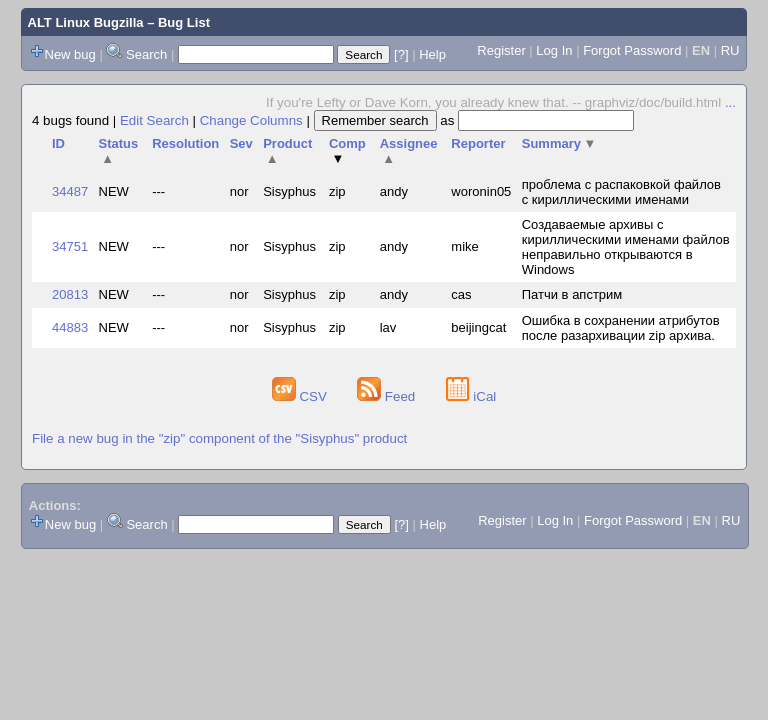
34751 (70, 246)
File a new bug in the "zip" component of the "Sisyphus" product (219, 438)
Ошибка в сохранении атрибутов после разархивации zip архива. (621, 328)
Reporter (478, 143)
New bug (70, 54)
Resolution (185, 143)
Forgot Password (632, 50)
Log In (554, 50)
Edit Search (154, 120)
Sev (241, 143)
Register (501, 50)
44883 (70, 327)
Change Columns (251, 120)
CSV (301, 396)
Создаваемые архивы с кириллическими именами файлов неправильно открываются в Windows (626, 247)
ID (58, 143)
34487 (70, 191)
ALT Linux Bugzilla (86, 22)
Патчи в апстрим (572, 294)
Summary (559, 143)
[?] (401, 54)
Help (432, 54)
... (730, 102)
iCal (471, 396)
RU (730, 50)
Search (146, 54)
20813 (70, 294)
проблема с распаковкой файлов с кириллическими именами (621, 192)
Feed (388, 396)
